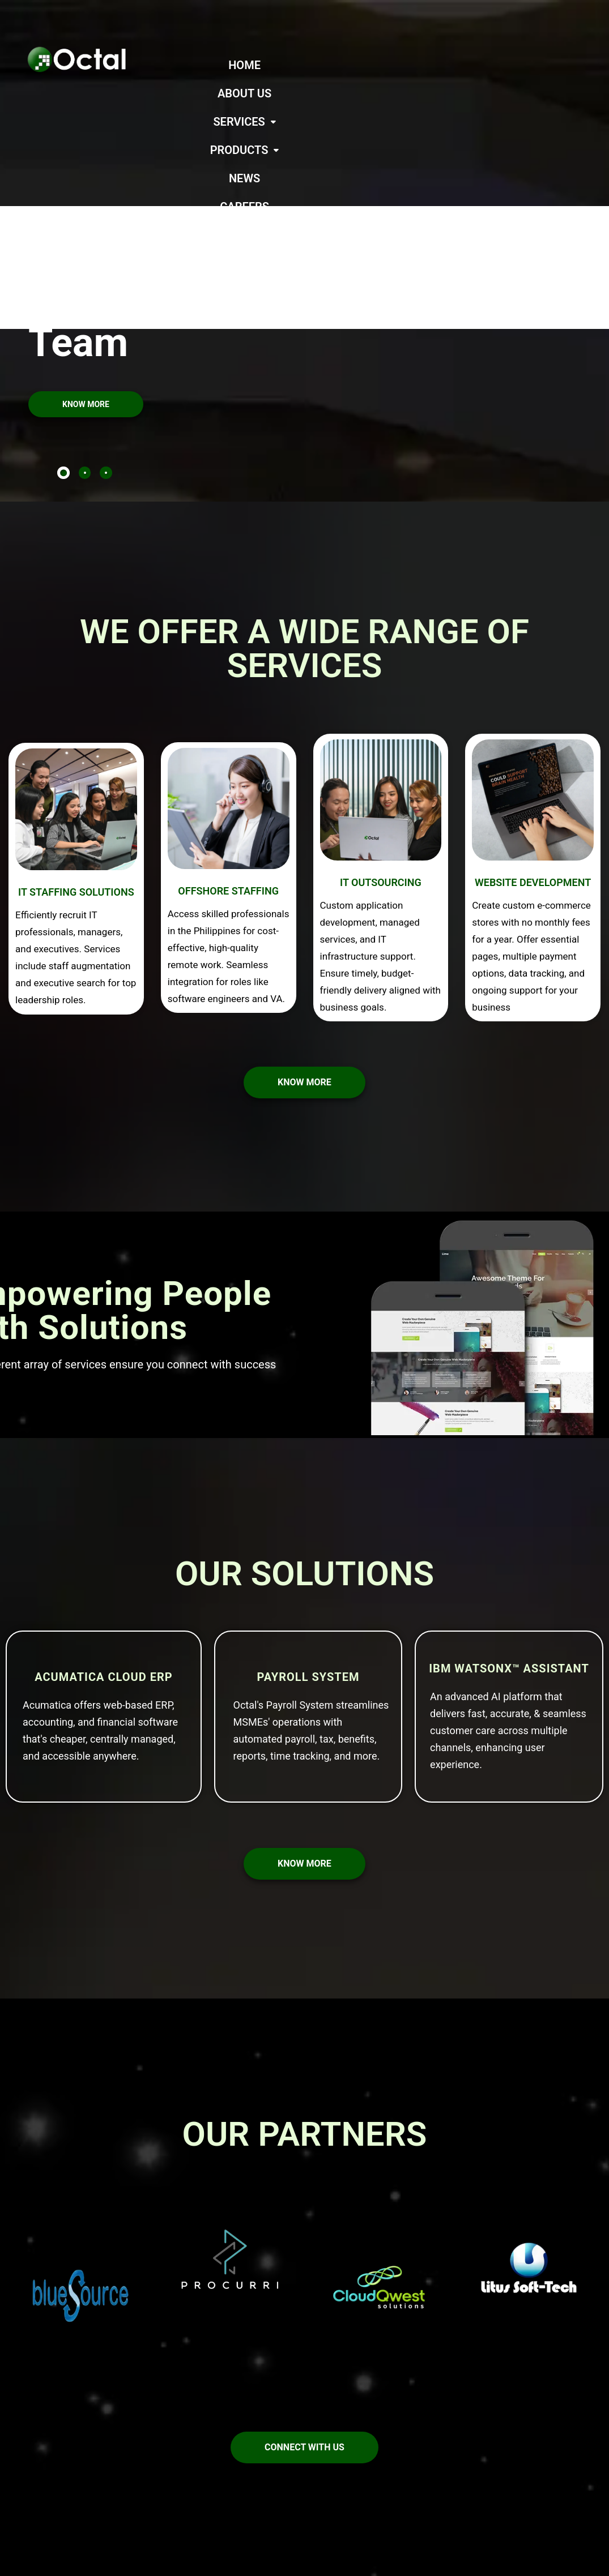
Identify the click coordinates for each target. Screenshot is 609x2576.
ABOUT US (287, 65)
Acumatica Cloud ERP (103, 1535)
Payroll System (308, 1535)
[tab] (63, 331)
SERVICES (362, 65)
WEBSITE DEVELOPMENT (533, 741)
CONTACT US (402, 93)
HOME (227, 65)
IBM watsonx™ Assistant (509, 1527)
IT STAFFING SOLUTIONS (76, 750)
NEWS (511, 65)
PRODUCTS (445, 65)
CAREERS (569, 65)
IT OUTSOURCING (380, 741)
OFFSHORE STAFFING (228, 749)
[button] (362, 65)
